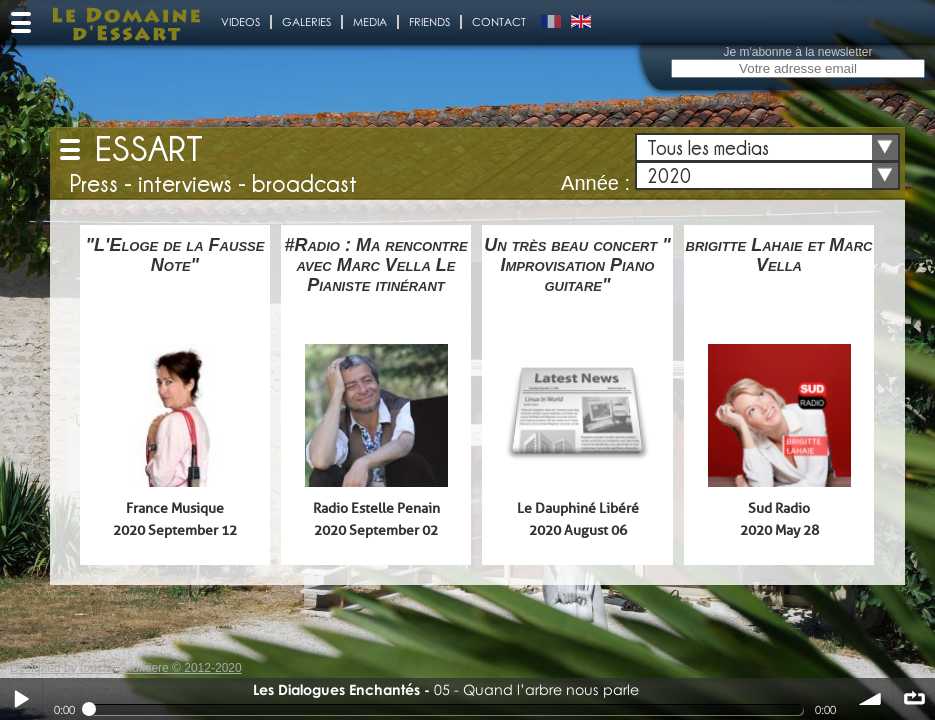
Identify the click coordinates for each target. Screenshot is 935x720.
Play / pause (21, 699)
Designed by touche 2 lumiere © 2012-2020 (126, 668)
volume (871, 699)
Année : (595, 183)
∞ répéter (914, 699)
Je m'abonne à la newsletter (797, 52)
